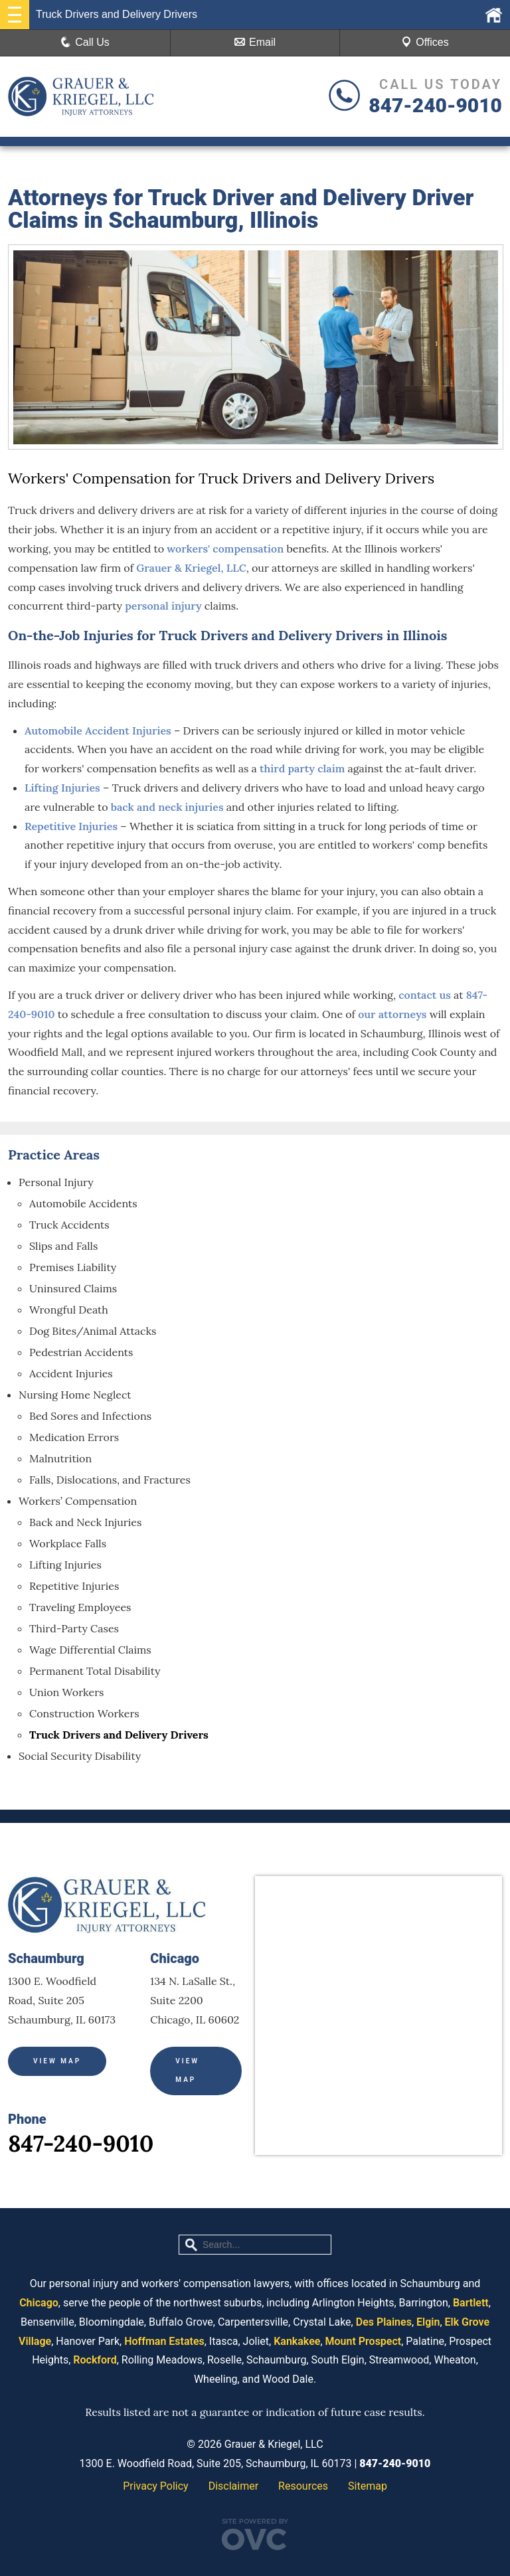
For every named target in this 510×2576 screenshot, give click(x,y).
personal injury (163, 605)
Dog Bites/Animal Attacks (92, 1330)
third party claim (302, 768)
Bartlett (471, 2302)
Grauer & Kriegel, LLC (191, 567)
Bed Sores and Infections (90, 1415)
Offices (425, 42)
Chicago (38, 2302)
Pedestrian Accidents (81, 1352)
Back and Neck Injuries (85, 1522)
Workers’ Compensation (78, 1500)
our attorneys (392, 1014)
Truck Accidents (69, 1224)
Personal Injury (56, 1182)
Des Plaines (384, 2322)
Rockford (94, 2360)
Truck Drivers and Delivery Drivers (119, 1734)
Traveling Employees (80, 1607)
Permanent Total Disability (95, 1670)
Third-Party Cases (74, 1628)
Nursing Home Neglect (75, 1394)
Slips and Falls (63, 1245)
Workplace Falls (67, 1543)
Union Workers (66, 1692)
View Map (57, 2061)
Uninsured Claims (73, 1288)
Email (255, 42)
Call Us (85, 42)
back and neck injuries (167, 807)
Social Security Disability (80, 1755)
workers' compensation (225, 548)
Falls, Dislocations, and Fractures (110, 1479)
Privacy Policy (156, 2486)
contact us (424, 994)
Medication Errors (74, 1437)
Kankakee (297, 2341)
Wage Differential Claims (90, 1649)
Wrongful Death (68, 1309)
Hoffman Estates (164, 2341)
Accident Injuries (71, 1373)
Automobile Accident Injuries (98, 730)
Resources (303, 2486)
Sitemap (367, 2486)
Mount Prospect (363, 2341)
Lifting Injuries (62, 787)
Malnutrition (60, 1458)
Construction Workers (84, 1713)
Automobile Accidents (83, 1203)
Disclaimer (233, 2486)
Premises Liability (72, 1267)
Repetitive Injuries (71, 826)
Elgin (428, 2322)
